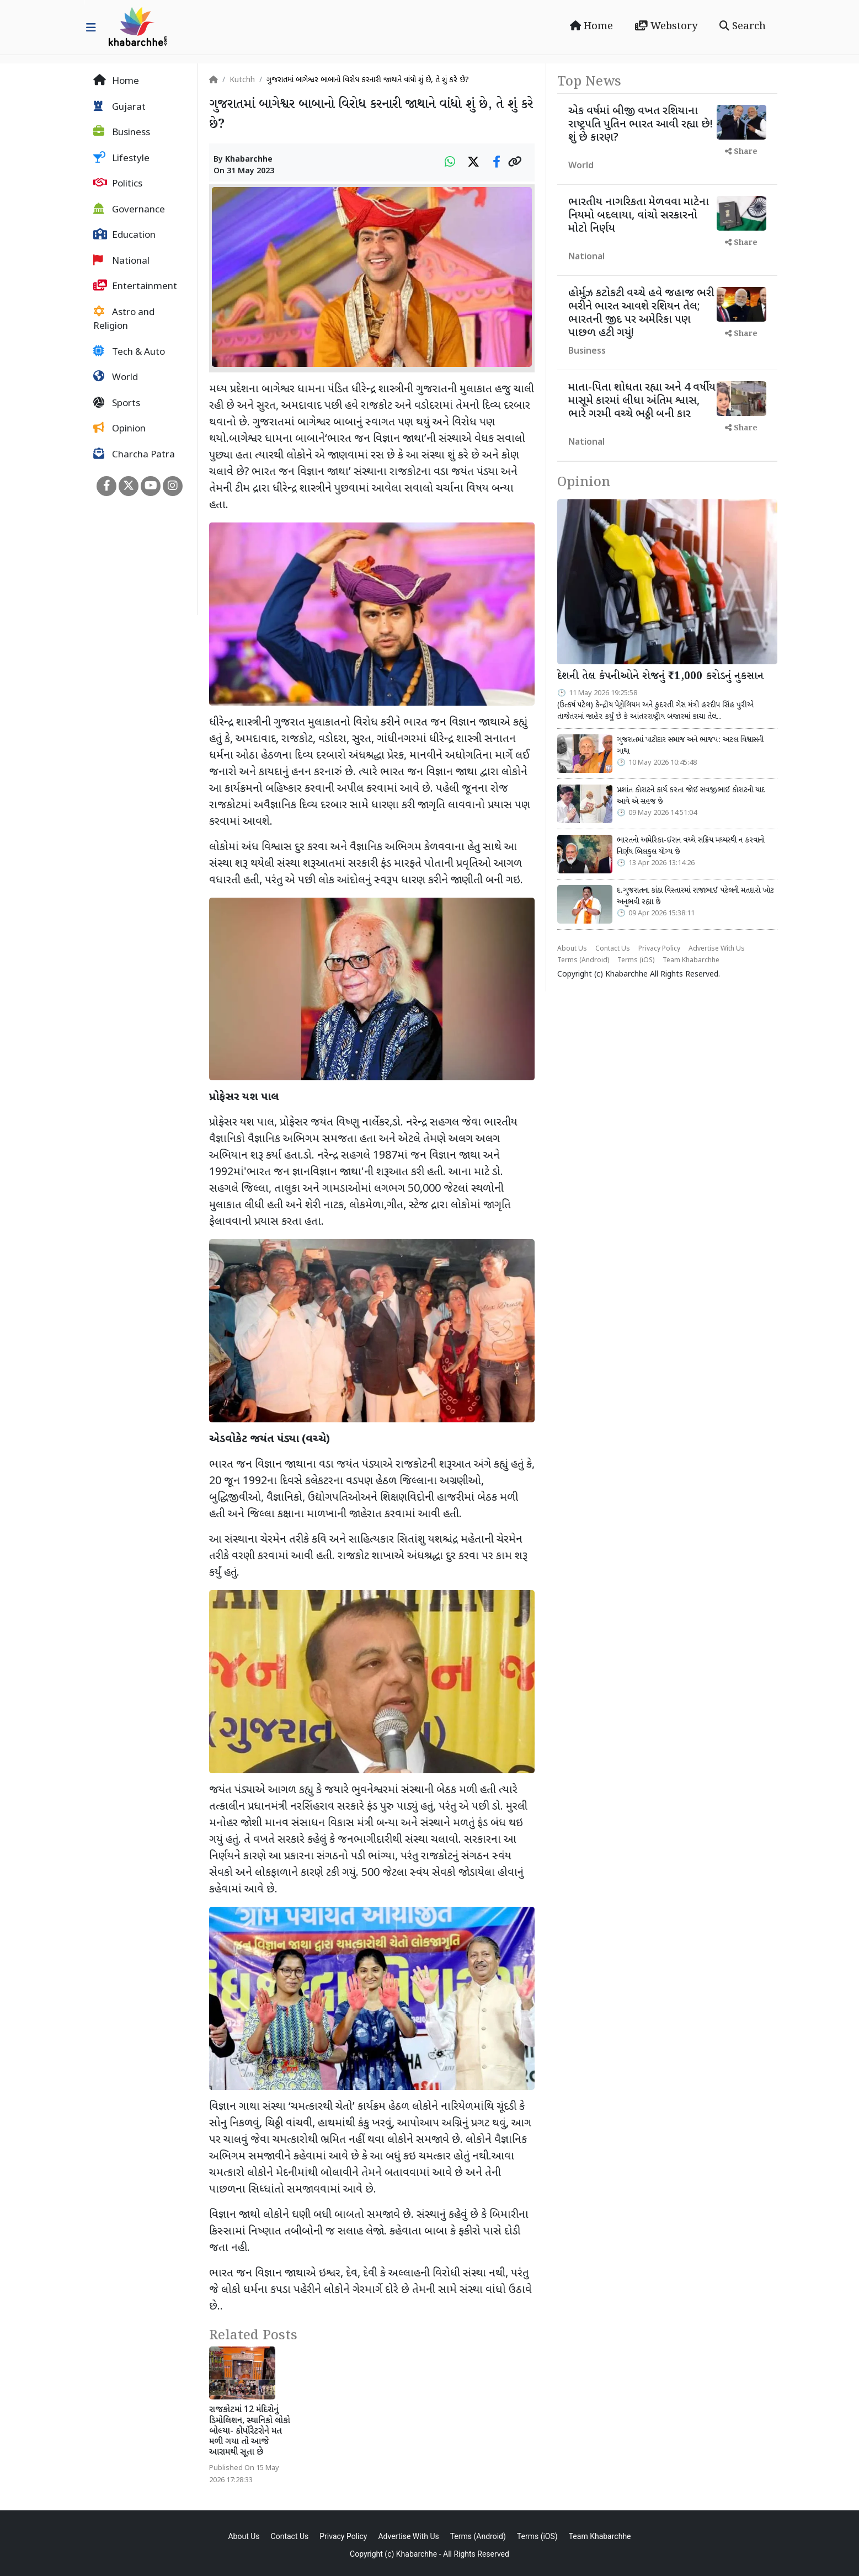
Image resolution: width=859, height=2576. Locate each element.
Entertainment (135, 286)
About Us (572, 949)
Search (742, 26)
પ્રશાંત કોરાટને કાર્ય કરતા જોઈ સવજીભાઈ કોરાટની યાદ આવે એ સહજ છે (691, 796)
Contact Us (612, 949)
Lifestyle (121, 158)
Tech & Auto (129, 352)
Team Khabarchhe (691, 960)
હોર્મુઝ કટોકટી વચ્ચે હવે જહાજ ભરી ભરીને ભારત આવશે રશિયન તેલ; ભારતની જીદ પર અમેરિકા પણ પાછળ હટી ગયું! (641, 313)
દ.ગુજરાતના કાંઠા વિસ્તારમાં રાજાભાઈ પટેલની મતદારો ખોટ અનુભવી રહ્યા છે (695, 896)
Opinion (119, 428)
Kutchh (242, 80)
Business (121, 132)
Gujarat (119, 107)
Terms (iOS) (635, 960)
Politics (117, 183)
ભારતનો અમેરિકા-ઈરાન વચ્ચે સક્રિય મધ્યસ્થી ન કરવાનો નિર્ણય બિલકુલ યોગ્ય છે (691, 846)
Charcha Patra (134, 454)
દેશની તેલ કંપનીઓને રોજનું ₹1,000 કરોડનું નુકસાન (660, 676)
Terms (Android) (583, 960)
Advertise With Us (717, 949)
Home (591, 26)
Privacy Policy (659, 949)
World (115, 377)
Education (124, 235)
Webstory (666, 26)
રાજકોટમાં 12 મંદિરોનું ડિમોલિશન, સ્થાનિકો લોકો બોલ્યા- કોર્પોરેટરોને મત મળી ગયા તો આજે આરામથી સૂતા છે (249, 2431)
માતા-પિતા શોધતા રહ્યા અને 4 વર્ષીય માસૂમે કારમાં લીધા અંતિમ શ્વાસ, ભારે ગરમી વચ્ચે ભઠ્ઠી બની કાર (642, 401)
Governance (129, 209)
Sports (116, 403)
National (121, 261)
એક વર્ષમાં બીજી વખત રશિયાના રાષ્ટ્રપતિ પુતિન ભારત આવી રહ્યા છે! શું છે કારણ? (640, 124)
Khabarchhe (249, 159)
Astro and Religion (123, 319)
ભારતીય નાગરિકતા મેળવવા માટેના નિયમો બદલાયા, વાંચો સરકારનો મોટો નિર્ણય (638, 215)
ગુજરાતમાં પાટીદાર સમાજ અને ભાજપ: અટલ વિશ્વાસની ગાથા (690, 746)
